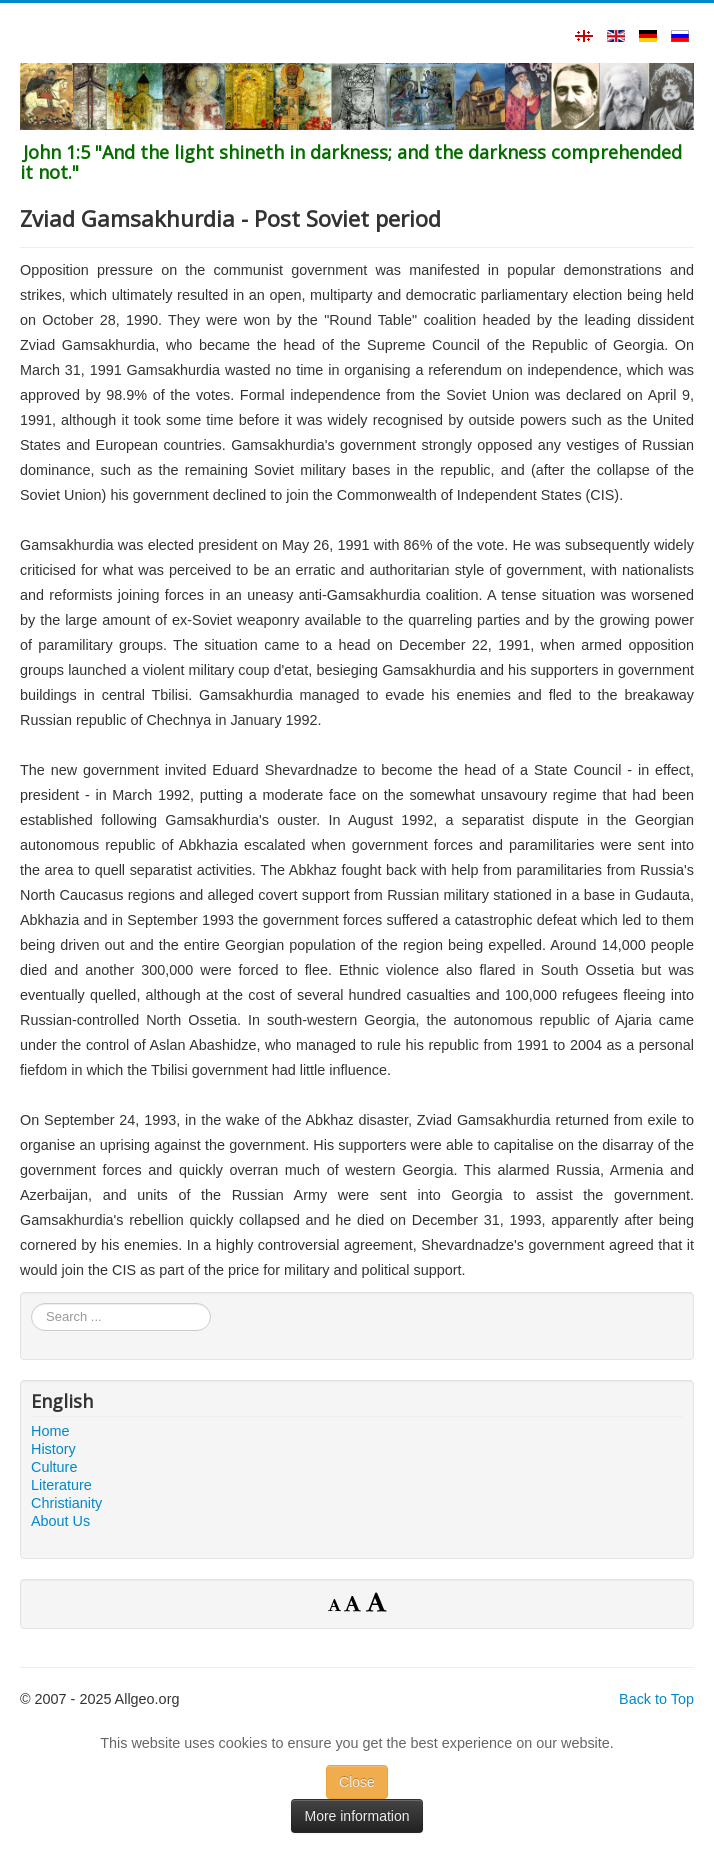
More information (356, 1816)
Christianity (66, 1503)
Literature (61, 1485)
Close (357, 1782)
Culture (54, 1467)
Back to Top (656, 1699)
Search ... (31, 1303)
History (53, 1449)
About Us (60, 1521)
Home (50, 1431)
